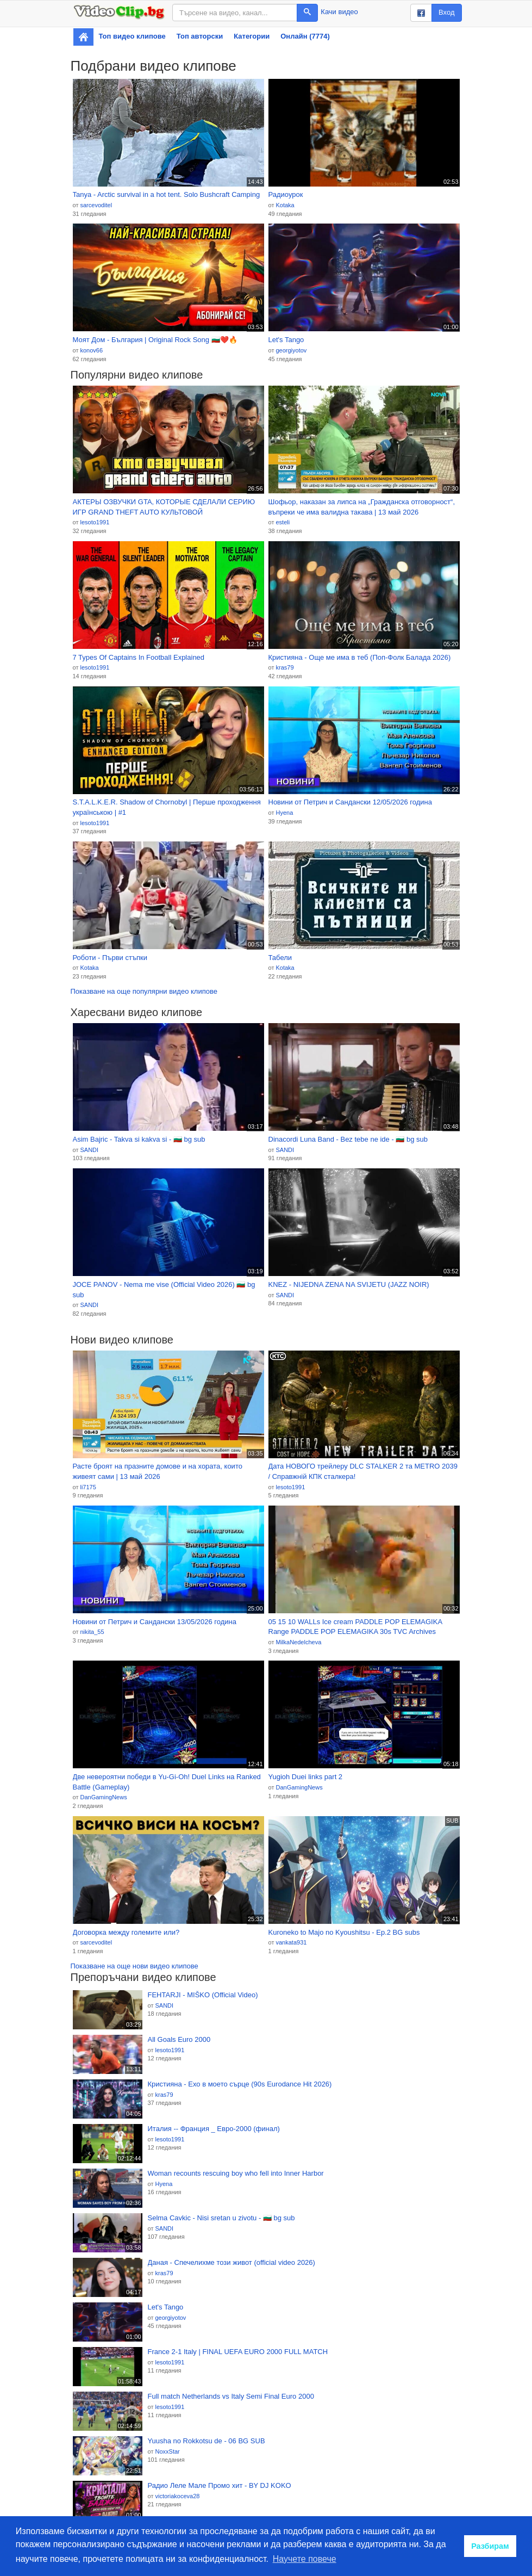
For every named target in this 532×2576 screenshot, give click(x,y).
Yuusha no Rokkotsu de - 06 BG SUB (206, 2441)
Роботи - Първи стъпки (110, 957)
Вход (446, 12)
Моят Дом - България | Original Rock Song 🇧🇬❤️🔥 (155, 340)
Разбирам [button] (490, 2546)
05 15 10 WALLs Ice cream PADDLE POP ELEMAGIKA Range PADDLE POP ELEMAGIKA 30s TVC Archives (355, 1627)
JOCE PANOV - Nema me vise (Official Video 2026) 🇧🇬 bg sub (164, 1289)
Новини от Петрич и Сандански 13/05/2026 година (155, 1622)
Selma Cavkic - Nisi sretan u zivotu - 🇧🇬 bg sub (221, 2218)
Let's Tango (286, 340)
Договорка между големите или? (126, 1932)
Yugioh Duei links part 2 (305, 1777)
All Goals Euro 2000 (179, 2039)
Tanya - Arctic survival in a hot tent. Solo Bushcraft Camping (166, 194)
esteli (283, 522)
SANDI (89, 1150)
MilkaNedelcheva (298, 1642)
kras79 (284, 667)
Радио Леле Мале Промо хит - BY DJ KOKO (219, 2485)
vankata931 (291, 1942)
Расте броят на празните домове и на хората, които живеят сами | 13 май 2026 (157, 1471)
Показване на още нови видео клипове (134, 1966)
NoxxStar (167, 2451)
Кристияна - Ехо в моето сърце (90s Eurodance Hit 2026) (240, 2084)
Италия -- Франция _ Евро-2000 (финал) (214, 2129)
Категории (252, 36)
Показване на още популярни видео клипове (144, 991)
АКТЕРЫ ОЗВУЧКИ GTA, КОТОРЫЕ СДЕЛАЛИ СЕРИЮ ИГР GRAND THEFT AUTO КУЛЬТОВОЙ (164, 507)
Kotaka (285, 205)
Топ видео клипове (132, 36)
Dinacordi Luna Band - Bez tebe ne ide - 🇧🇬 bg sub (348, 1139)
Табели (280, 957)
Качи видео (339, 12)
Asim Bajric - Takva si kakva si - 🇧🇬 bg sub (139, 1139)
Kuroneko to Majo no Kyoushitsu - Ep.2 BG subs (344, 1932)
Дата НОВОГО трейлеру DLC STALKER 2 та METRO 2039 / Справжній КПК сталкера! (363, 1471)
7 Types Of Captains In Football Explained (139, 657)
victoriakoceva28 (177, 2496)
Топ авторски (200, 36)
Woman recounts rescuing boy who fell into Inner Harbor (236, 2173)
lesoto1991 (94, 522)
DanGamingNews (103, 1797)
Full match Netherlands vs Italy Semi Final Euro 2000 (231, 2396)
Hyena (284, 812)
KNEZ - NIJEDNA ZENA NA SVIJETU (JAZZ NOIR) (348, 1284)
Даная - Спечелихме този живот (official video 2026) (231, 2262)
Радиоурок (285, 194)
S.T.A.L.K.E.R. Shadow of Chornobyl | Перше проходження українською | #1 (167, 807)
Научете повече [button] (304, 2558)
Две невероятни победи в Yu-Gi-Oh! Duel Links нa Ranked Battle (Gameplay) (167, 1782)
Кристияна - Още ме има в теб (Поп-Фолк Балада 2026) (359, 657)
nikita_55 (92, 1631)
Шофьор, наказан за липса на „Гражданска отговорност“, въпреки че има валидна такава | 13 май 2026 (361, 507)
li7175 (88, 1487)
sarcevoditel (96, 205)
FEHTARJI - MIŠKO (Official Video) (203, 1995)
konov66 (91, 350)
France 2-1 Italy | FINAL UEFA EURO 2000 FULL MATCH (238, 2352)
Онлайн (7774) (305, 36)
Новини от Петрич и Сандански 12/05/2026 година (350, 802)
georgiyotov (291, 350)
